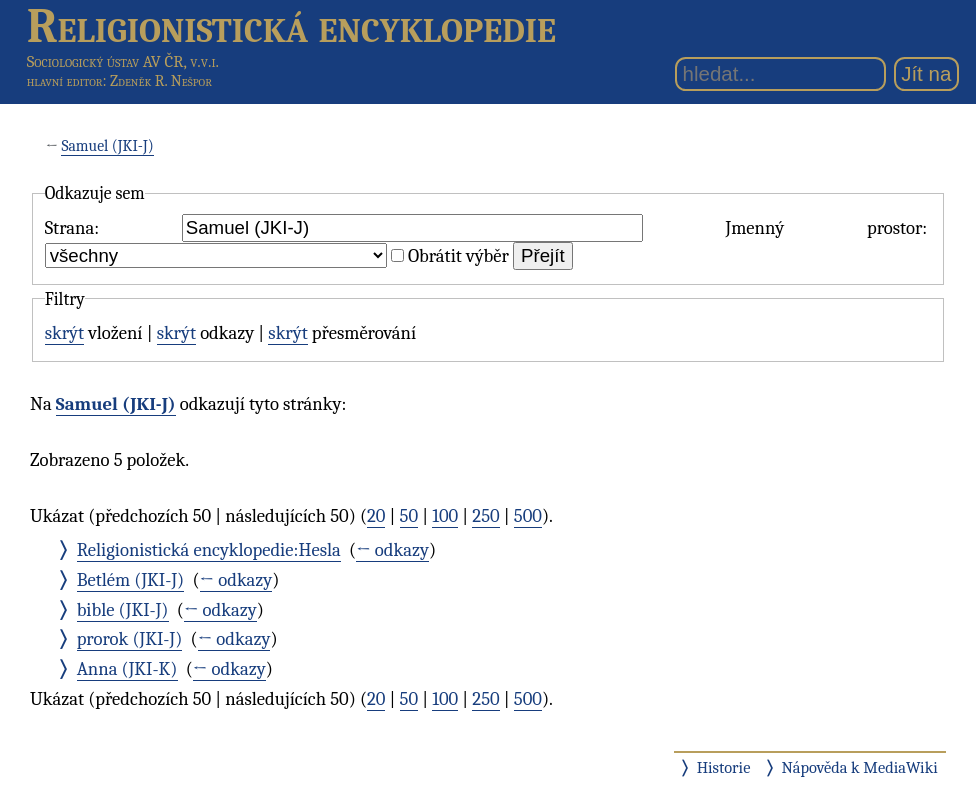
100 (445, 516)
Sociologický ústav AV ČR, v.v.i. (123, 61)
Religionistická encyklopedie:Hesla (209, 550)
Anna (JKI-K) (127, 669)
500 (528, 516)
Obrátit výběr (458, 256)
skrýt (64, 333)
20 (376, 516)
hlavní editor (65, 81)
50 (409, 516)
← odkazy (392, 550)
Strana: (72, 228)
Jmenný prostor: (826, 228)
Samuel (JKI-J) (107, 146)
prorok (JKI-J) (130, 639)
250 (485, 516)
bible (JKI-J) (123, 610)
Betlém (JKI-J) (131, 580)
